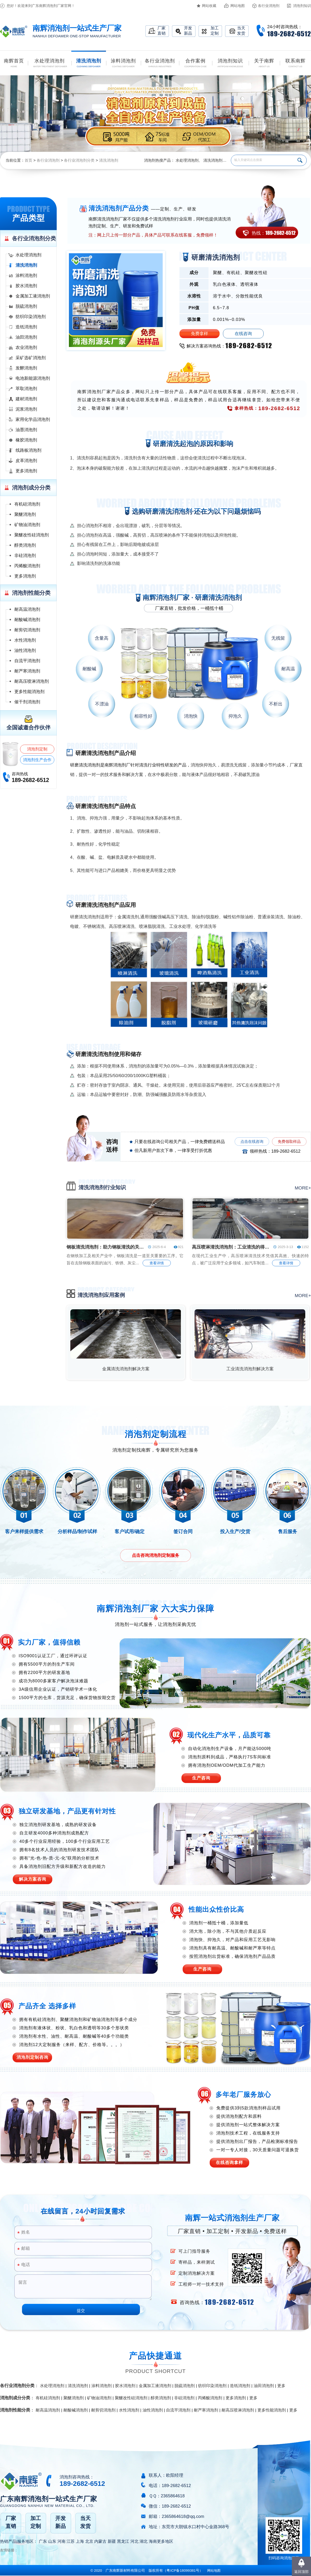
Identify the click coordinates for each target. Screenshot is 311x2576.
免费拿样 (199, 333)
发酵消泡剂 (26, 368)
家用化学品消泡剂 (33, 419)
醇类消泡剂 (25, 545)
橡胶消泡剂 (26, 440)
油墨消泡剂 (26, 429)
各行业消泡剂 (268, 6)
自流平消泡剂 (27, 660)
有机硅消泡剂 (27, 504)
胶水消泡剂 (26, 285)
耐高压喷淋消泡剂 (31, 681)
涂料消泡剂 (26, 275)
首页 (28, 160)
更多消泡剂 (26, 470)
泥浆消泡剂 (26, 409)
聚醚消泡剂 (25, 514)
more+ (303, 1187)
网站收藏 (209, 6)
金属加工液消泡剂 (33, 296)
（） (183, 2570)
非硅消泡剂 (25, 555)
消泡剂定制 (37, 749)
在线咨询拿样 (229, 2162)
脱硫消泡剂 (26, 306)
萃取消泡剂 (26, 388)
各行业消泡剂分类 (79, 160)
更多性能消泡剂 (29, 691)
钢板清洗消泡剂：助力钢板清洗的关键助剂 (106, 1246)
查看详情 (157, 1263)
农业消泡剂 (26, 347)
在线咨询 (243, 333)
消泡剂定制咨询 (32, 2057)
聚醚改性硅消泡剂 (31, 535)
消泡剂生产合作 (37, 760)
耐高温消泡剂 (27, 609)
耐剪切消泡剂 (27, 629)
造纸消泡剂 (26, 327)
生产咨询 (201, 1778)
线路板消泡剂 (28, 450)
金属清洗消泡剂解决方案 (126, 1368)
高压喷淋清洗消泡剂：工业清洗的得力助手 (231, 1246)
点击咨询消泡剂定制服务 (155, 1555)
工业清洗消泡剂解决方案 (250, 1368)
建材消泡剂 (26, 398)
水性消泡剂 (25, 640)
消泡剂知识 (302, 6)
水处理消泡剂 (187, 160)
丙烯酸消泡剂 (27, 565)
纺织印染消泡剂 (31, 316)
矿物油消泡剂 (27, 524)
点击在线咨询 (251, 1141)
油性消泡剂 (25, 650)
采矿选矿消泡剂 (31, 357)
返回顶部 (301, 2572)
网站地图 (237, 6)
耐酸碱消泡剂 (27, 619)
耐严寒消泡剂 (27, 671)
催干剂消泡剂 (27, 701)
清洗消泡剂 (108, 160)
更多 (281, 2385)
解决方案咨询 (32, 1879)
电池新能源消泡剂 (33, 378)
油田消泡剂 (26, 337)
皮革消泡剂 (26, 460)
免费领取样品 (289, 1141)
